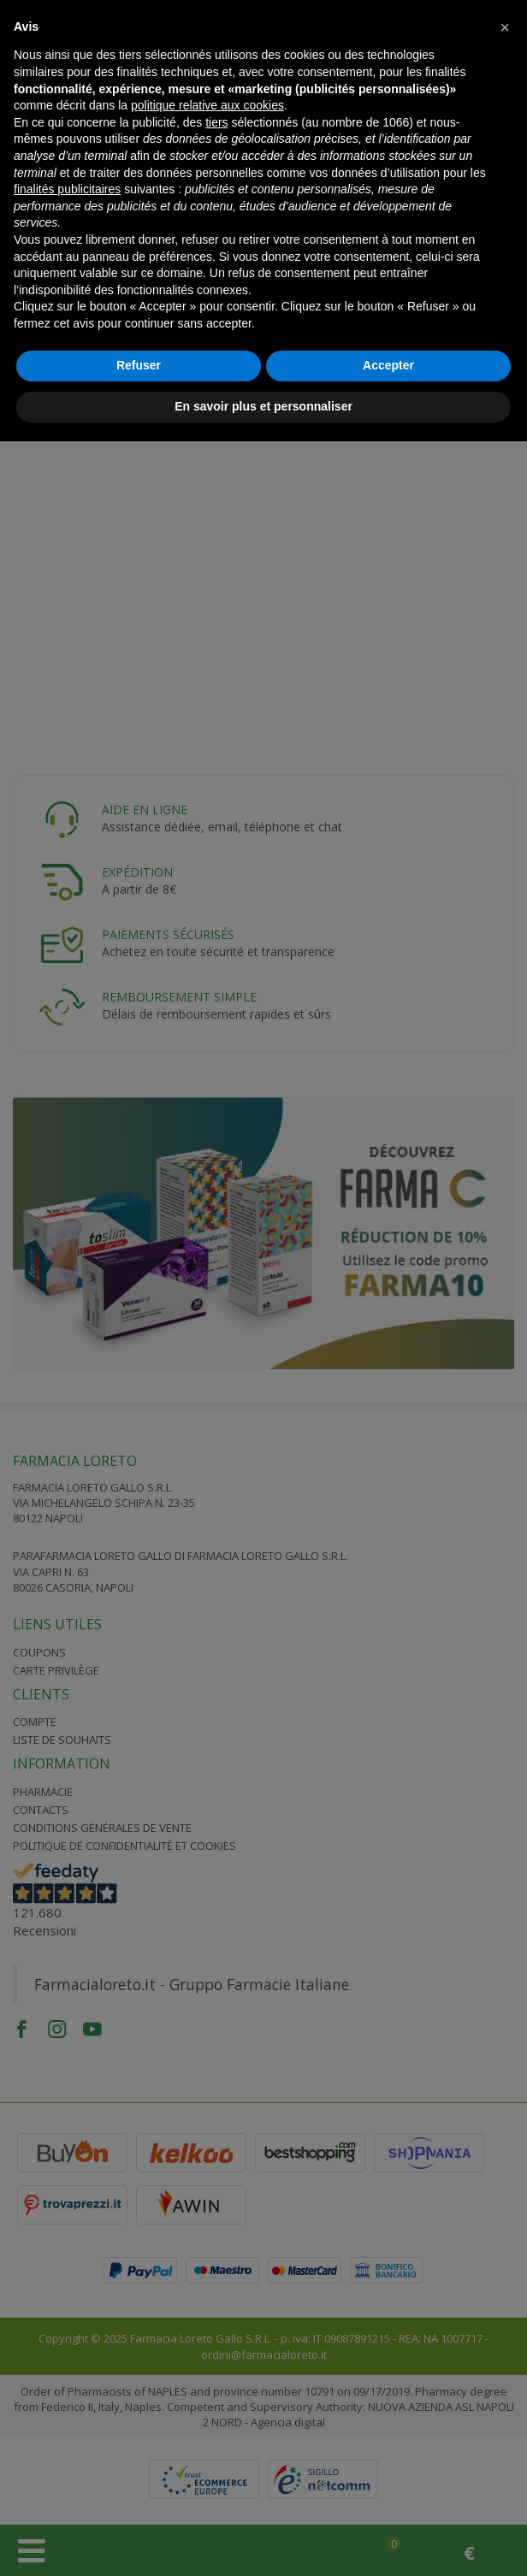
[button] (504, 27)
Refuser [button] (138, 365)
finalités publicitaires (67, 189)
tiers (216, 122)
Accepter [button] (388, 365)
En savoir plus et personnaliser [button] (263, 406)
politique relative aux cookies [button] (207, 105)
